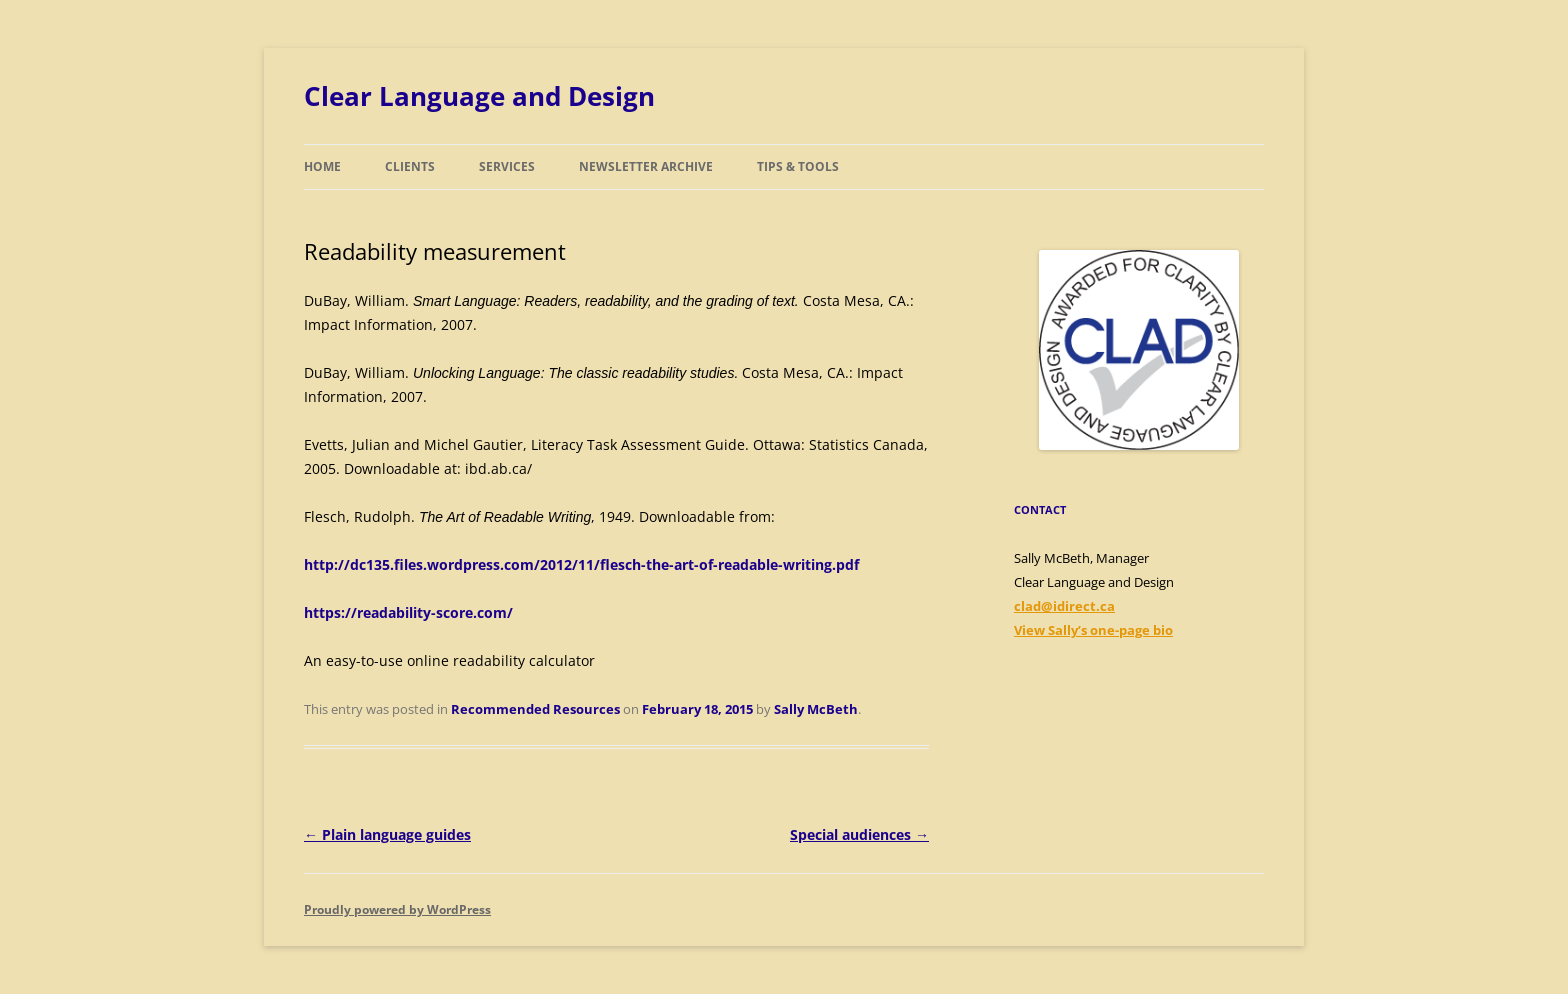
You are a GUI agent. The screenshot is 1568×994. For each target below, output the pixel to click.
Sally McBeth (816, 709)
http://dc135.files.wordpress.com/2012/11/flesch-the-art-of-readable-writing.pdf (581, 564)
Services (507, 166)
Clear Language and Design (479, 96)
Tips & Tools (798, 166)
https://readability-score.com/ (408, 612)
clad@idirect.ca (1064, 606)
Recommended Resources (535, 709)
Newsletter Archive (646, 166)
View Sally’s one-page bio (1093, 630)
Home (322, 166)
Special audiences (859, 834)
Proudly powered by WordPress (397, 909)
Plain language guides (387, 834)
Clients (410, 166)
